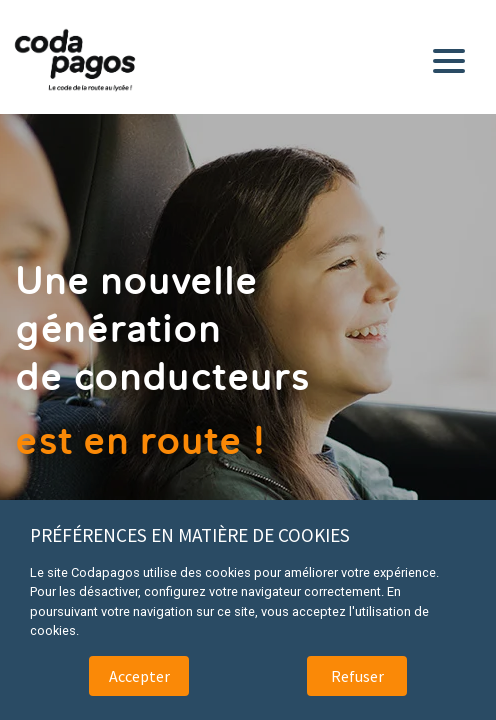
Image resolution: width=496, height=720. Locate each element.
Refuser (357, 676)
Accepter (139, 676)
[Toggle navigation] (453, 57)
